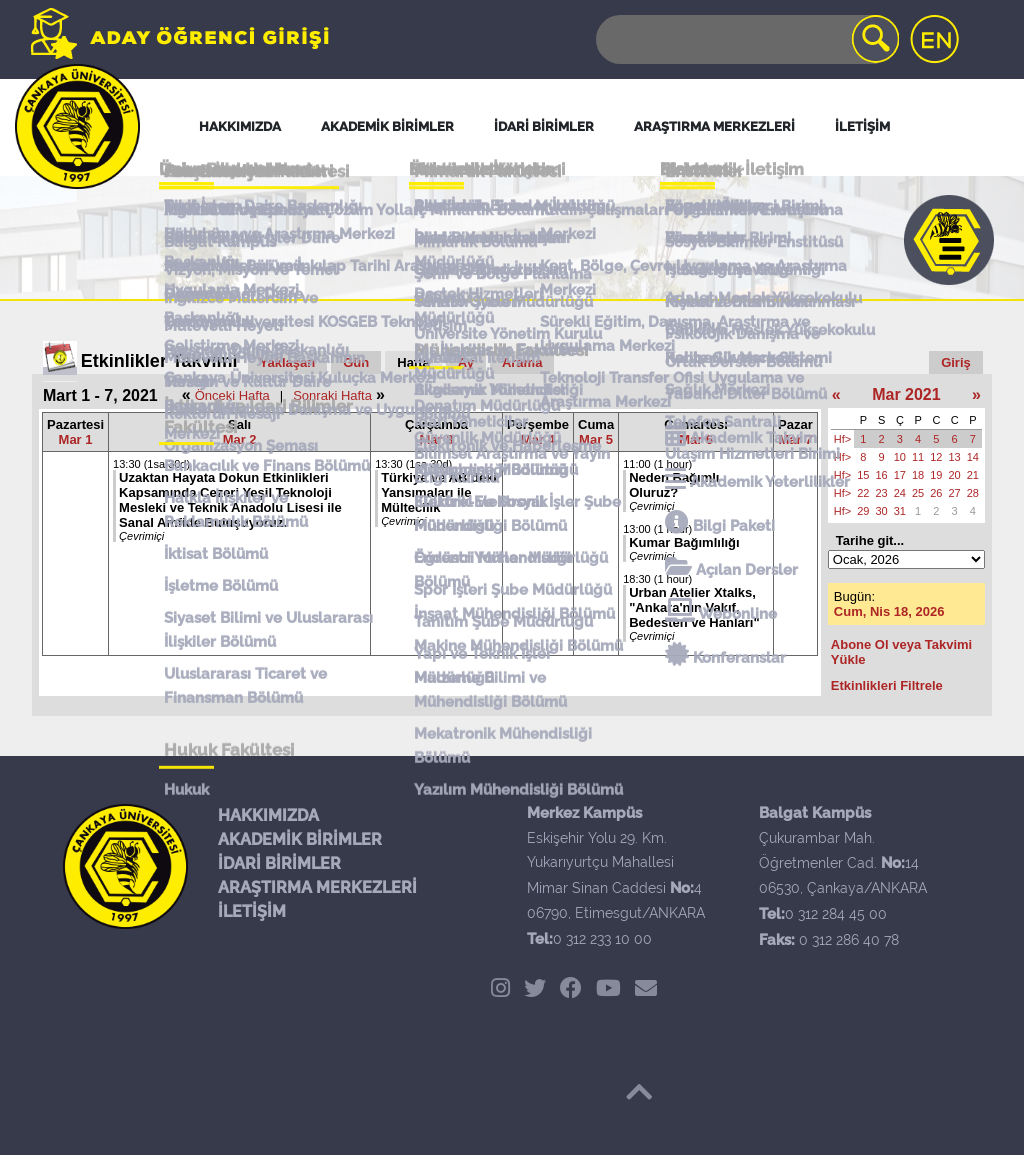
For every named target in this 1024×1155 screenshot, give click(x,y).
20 (955, 475)
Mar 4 (538, 439)
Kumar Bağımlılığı (684, 542)
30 (882, 511)
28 (973, 493)
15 (863, 475)
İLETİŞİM (252, 911)
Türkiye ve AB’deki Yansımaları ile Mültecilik (439, 492)
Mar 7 (795, 439)
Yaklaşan (288, 362)
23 (882, 493)
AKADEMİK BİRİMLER (300, 839)
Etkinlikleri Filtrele (887, 685)
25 (918, 493)
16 (882, 475)
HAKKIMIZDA (268, 815)
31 (900, 511)
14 (973, 457)
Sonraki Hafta (332, 395)
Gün (356, 362)
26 (936, 493)
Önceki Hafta (232, 395)
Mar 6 (696, 439)
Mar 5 (596, 439)
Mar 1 (76, 439)
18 (918, 475)
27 (955, 493)
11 (918, 457)
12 (936, 457)
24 (900, 493)
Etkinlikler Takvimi (159, 361)
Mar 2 (240, 439)
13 (955, 457)
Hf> (842, 439)
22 (863, 493)
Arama (522, 362)
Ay (466, 362)
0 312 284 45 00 (836, 914)
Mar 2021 (906, 394)
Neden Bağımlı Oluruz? (674, 485)
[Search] (746, 39)
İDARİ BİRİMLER (279, 863)
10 (900, 457)
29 (863, 511)
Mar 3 (437, 439)
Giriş (956, 362)
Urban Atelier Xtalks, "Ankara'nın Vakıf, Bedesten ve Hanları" (694, 607)
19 (936, 475)
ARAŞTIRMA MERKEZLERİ (317, 887)
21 (973, 475)
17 (900, 475)
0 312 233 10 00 (602, 939)
